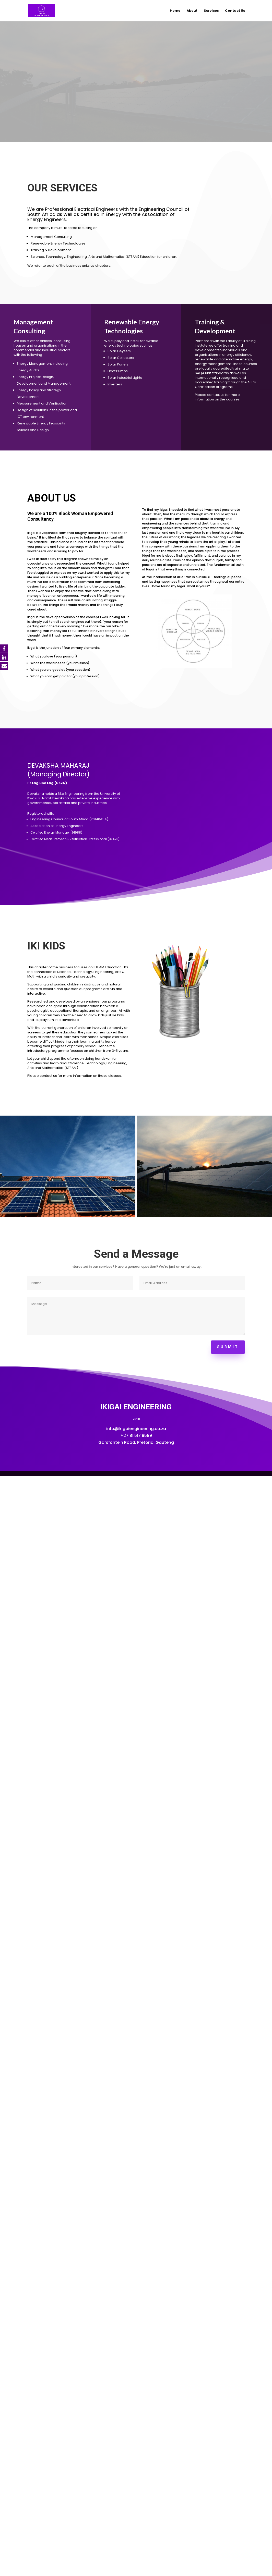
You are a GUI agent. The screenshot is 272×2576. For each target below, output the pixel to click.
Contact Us (235, 11)
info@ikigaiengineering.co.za (136, 2487)
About (192, 11)
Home (175, 11)
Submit (228, 2405)
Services (211, 11)
